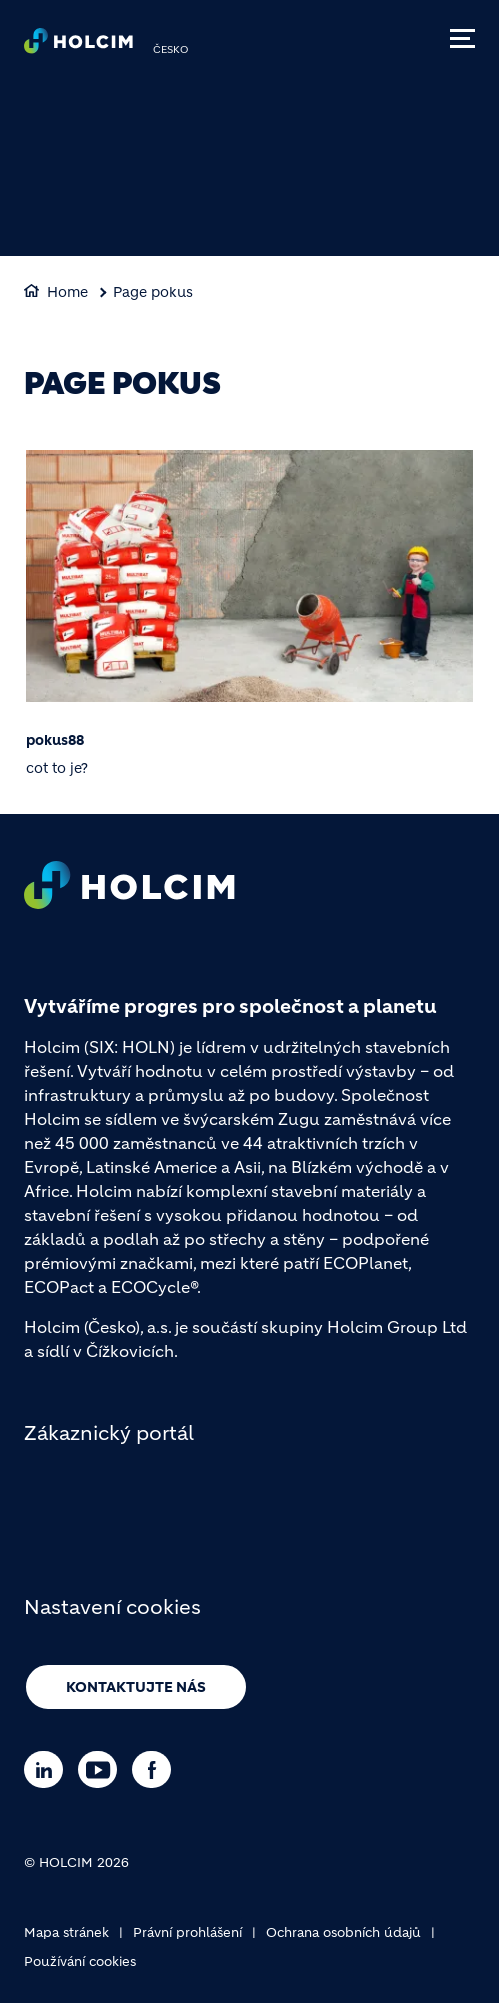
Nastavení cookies (112, 1607)
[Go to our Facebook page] (156, 1769)
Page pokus (153, 292)
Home (67, 292)
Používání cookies (80, 1961)
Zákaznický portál (109, 1433)
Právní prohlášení (187, 1932)
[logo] (78, 46)
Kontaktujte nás (136, 1687)
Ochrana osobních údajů (343, 1932)
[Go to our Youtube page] (102, 1769)
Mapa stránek (66, 1932)
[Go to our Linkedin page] (48, 1769)
